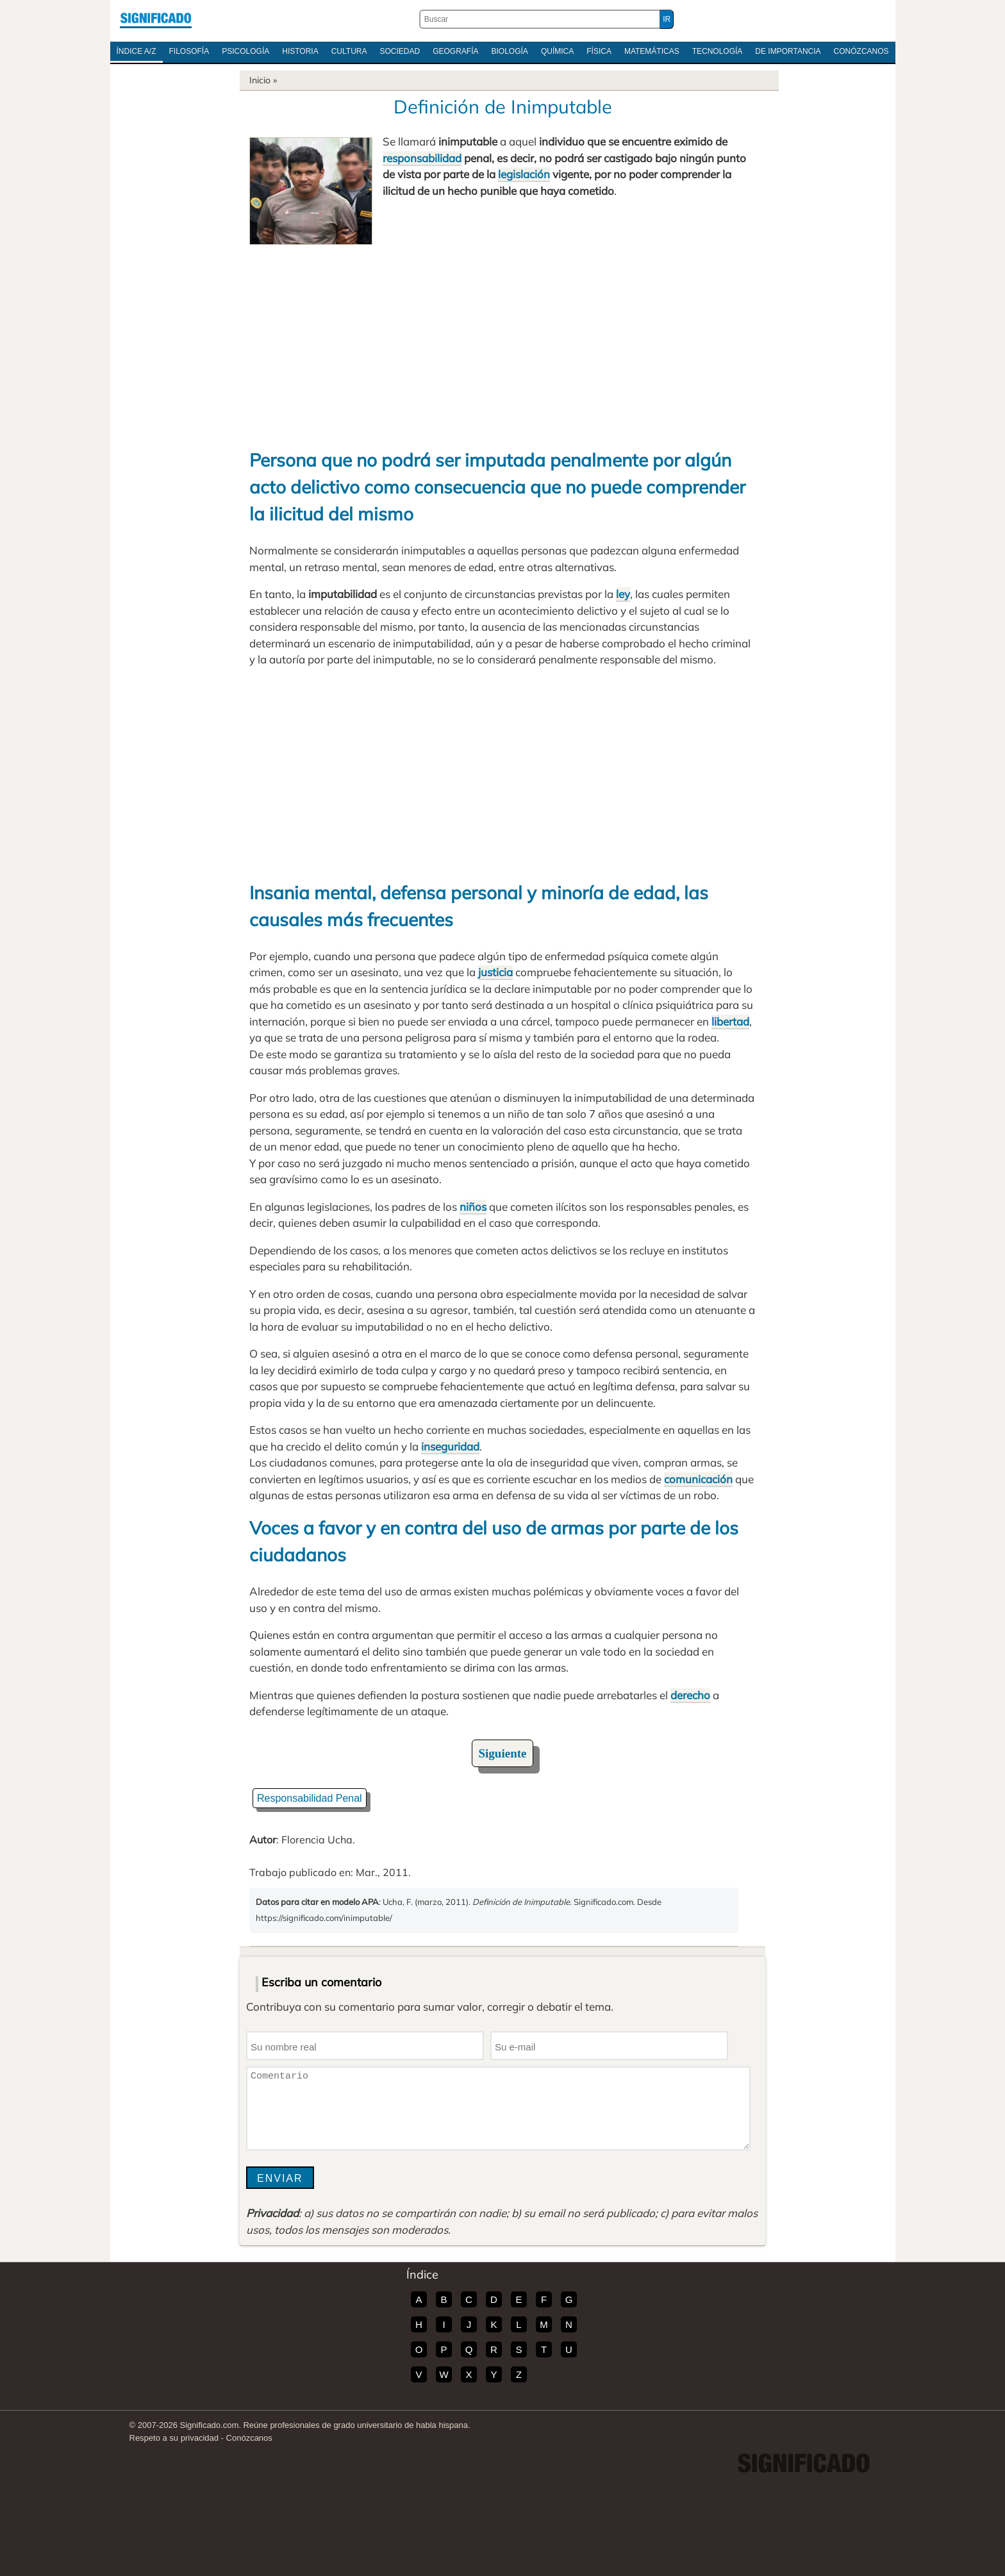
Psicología (245, 51)
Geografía (455, 51)
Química (557, 51)
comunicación (698, 1479)
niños (473, 1206)
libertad (730, 1021)
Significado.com (156, 19)
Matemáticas (651, 51)
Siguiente (503, 1753)
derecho (690, 1695)
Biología (510, 51)
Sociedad (399, 51)
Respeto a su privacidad (174, 2438)
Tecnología (717, 51)
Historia (300, 51)
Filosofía (189, 51)
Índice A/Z (136, 51)
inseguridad (450, 1446)
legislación (524, 174)
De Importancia (787, 51)
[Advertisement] (502, 341)
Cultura (349, 51)
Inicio (259, 80)
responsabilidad (422, 158)
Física (598, 51)
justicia (495, 972)
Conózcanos (861, 51)
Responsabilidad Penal (309, 1798)
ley (623, 594)
